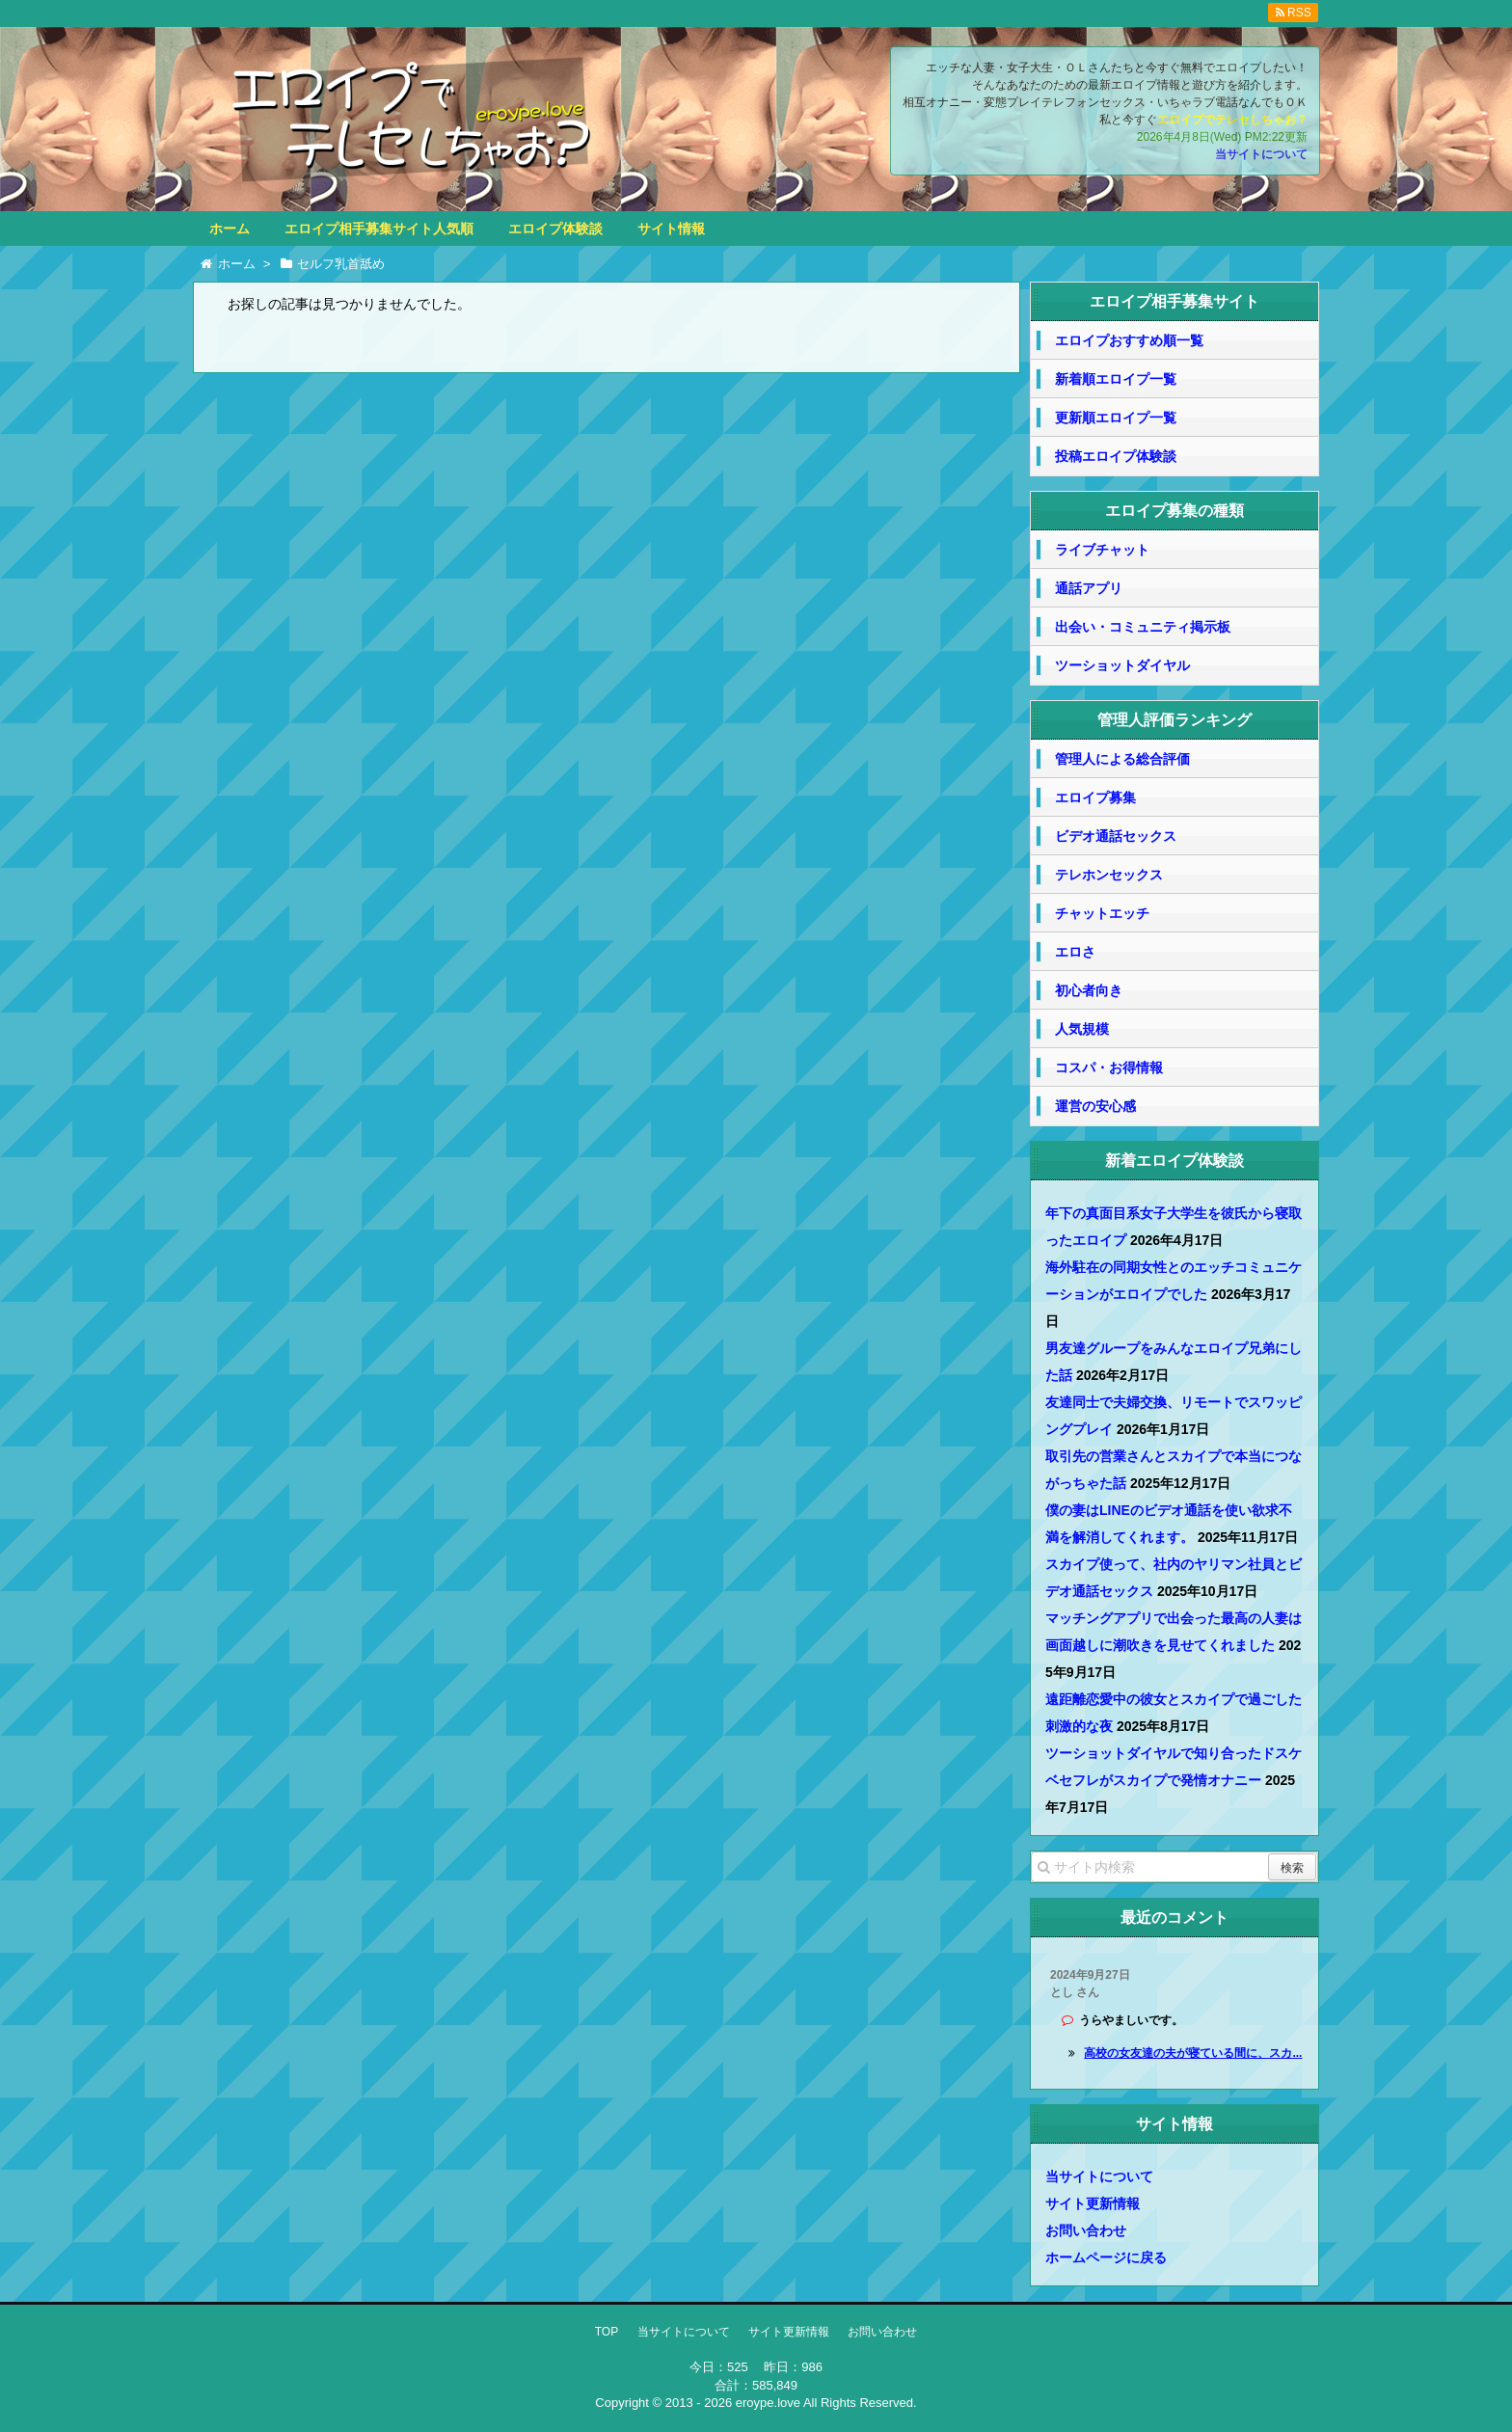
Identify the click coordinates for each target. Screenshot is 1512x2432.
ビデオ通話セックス (1115, 836)
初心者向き (1088, 990)
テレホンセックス (1109, 874)
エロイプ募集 (1095, 797)
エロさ (1075, 952)
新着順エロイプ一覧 (1115, 379)
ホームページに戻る (1106, 2257)
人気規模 (1082, 1029)
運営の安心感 (1095, 1106)
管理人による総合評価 (1122, 759)
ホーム (229, 228)
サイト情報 (671, 228)
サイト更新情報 (1092, 2203)
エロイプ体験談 (555, 228)
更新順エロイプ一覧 (1115, 417)
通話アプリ (1088, 588)
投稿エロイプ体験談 (1115, 456)
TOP (606, 2331)
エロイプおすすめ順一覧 (1129, 340)
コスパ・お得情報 (1109, 1067)
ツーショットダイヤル (1122, 665)
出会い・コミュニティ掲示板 (1142, 627)
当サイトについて (1261, 154)
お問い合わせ (1085, 2230)
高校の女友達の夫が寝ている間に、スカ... (1193, 2053)
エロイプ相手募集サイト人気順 (378, 228)
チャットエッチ (1102, 913)
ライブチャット (1102, 549)
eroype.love (768, 2402)
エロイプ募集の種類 (1174, 510)
